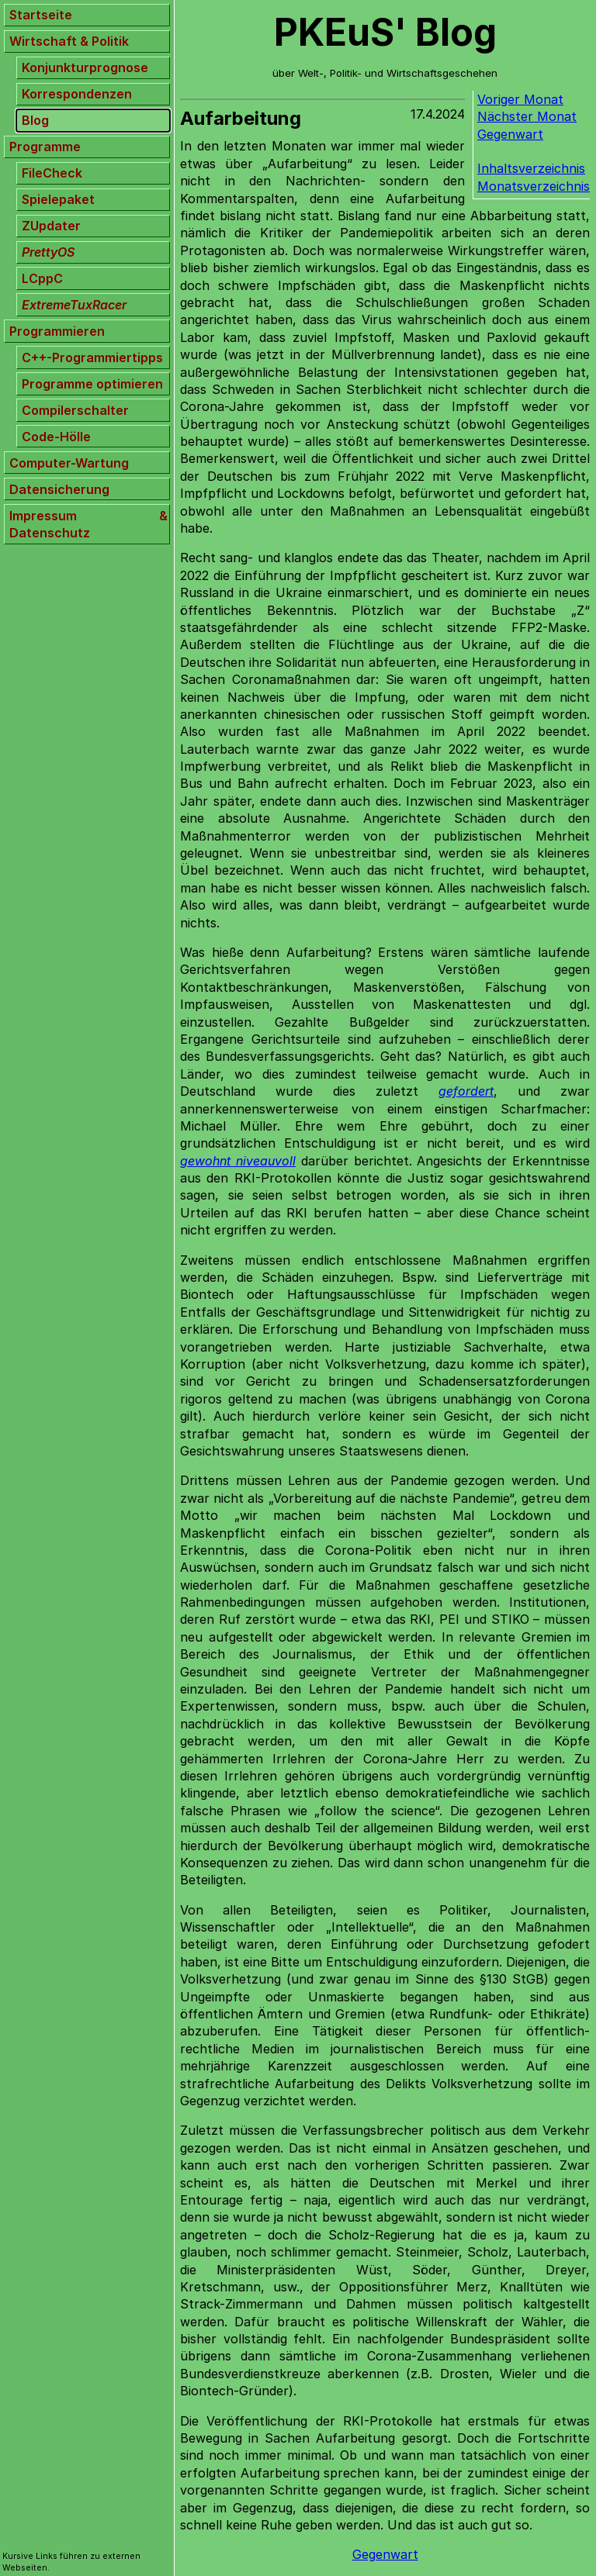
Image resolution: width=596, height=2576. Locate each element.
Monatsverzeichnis (533, 186)
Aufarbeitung (240, 118)
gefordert (466, 1091)
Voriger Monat (520, 99)
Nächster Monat (527, 116)
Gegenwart (510, 134)
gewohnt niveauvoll (238, 1161)
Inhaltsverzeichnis (531, 168)
